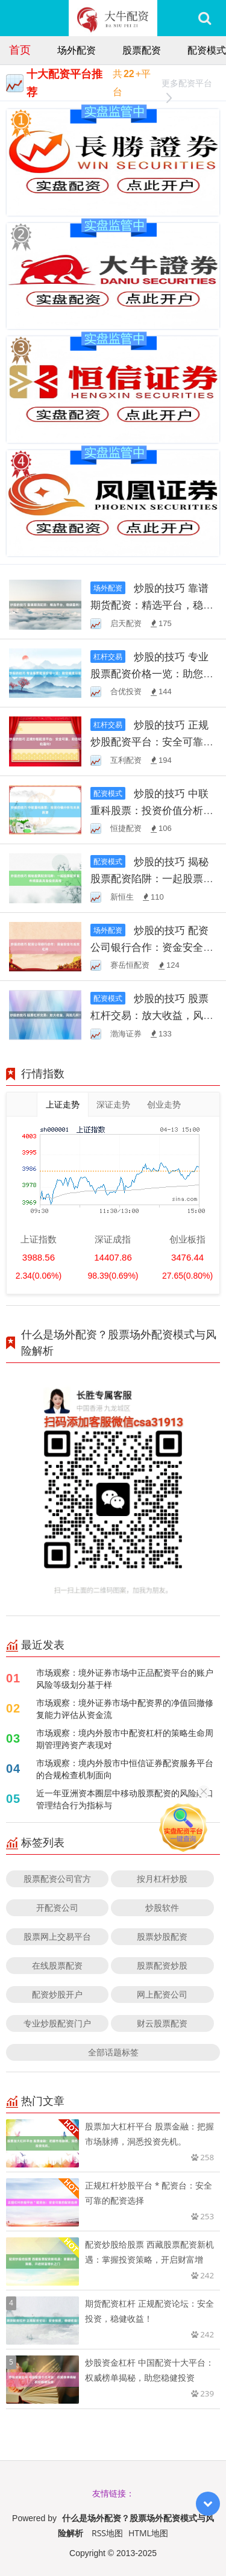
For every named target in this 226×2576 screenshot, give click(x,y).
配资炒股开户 (57, 1994)
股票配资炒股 (162, 1965)
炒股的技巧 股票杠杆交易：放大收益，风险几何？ (151, 1015)
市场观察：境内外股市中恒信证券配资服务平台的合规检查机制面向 (124, 1769)
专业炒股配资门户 (57, 2023)
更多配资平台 (187, 84)
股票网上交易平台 (57, 1936)
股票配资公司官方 (57, 1878)
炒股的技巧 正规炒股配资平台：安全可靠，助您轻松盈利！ (151, 741)
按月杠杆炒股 (162, 1878)
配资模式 (206, 50)
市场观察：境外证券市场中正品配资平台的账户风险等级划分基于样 (124, 1678)
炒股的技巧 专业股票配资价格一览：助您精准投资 (151, 673)
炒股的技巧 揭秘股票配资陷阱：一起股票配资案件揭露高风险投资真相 (151, 878)
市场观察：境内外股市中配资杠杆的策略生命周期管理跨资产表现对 (124, 1738)
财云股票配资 (162, 2023)
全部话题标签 (113, 2052)
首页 (20, 49)
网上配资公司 (162, 1994)
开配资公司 (57, 1907)
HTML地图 (148, 2533)
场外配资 (76, 50)
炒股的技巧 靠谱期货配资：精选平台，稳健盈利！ (151, 604)
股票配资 (141, 50)
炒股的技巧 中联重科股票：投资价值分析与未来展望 (151, 810)
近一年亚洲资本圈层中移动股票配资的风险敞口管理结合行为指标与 (124, 1799)
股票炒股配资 (162, 1936)
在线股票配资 (57, 1965)
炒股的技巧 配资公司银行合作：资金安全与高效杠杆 (151, 947)
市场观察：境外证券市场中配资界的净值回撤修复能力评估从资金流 (124, 1708)
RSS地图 (107, 2533)
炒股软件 (162, 1907)
